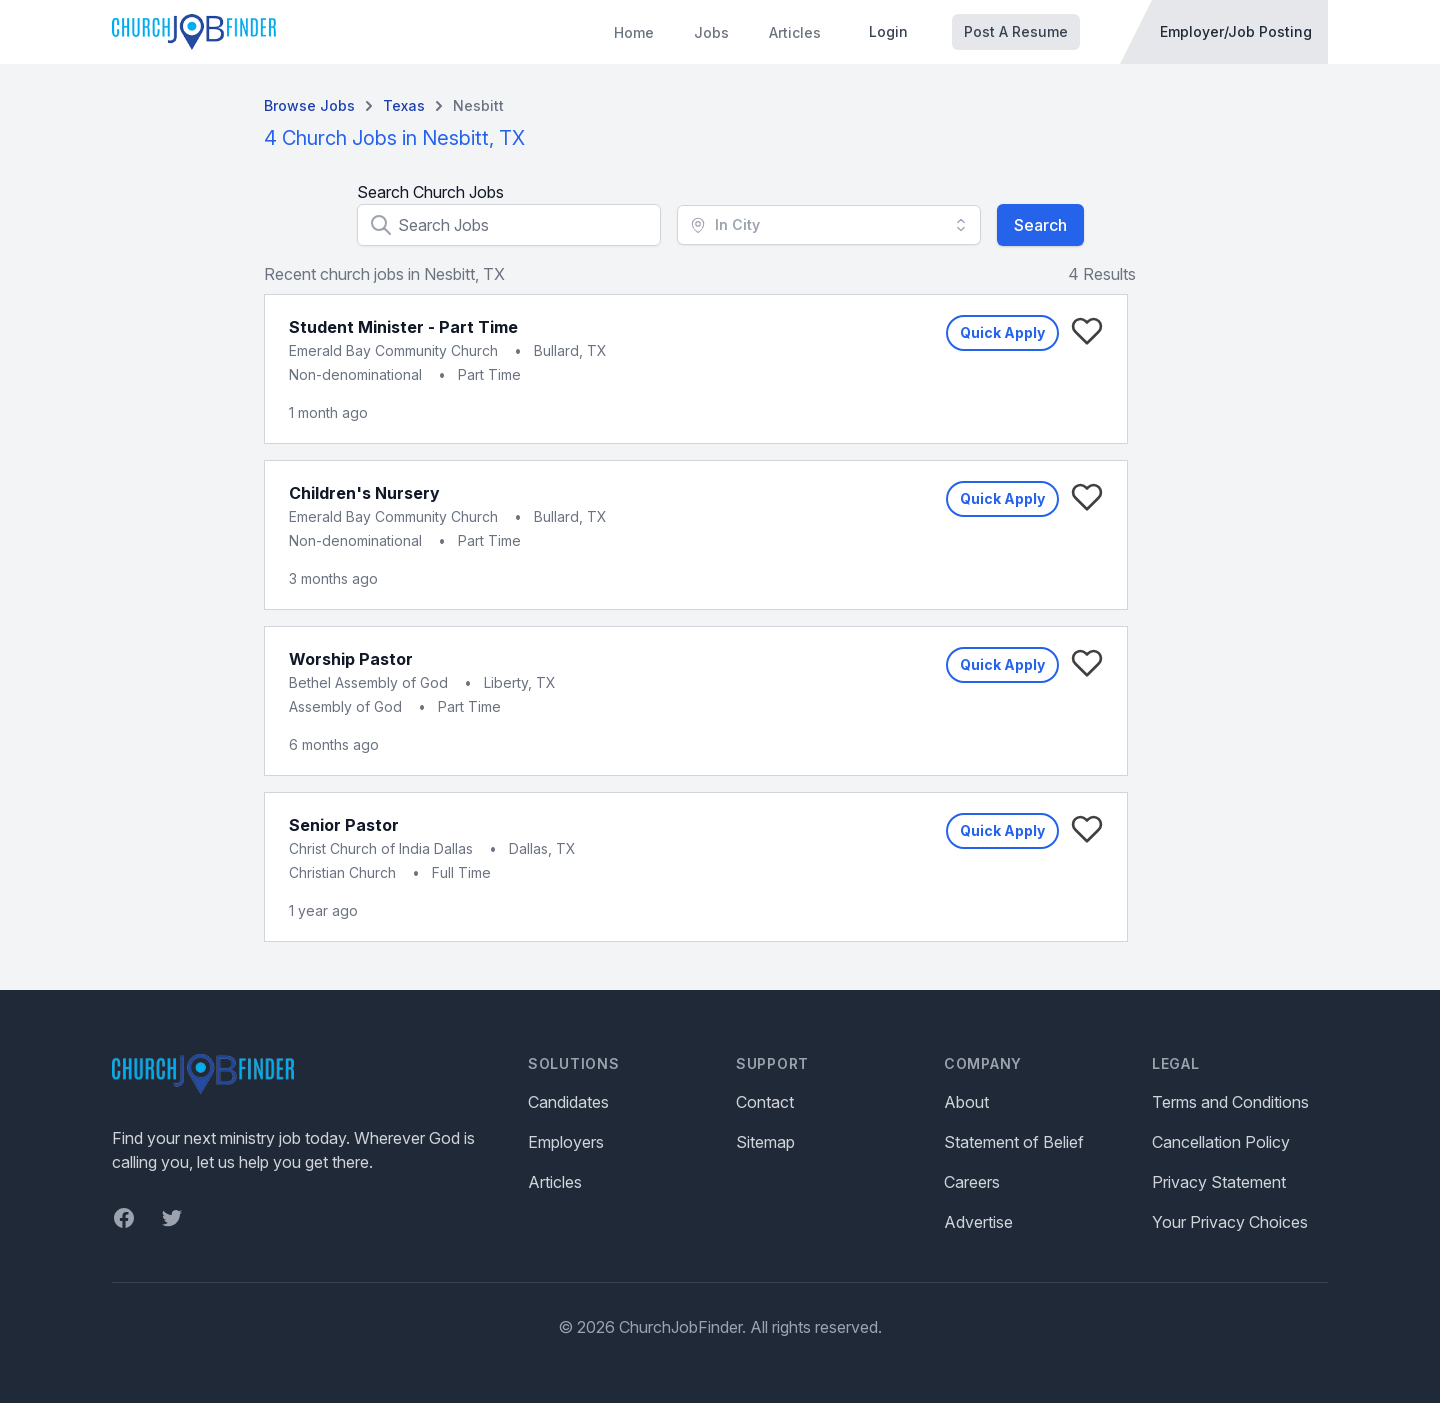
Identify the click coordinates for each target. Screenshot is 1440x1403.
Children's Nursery (364, 493)
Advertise (978, 1222)
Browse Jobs (309, 105)
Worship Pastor (351, 659)
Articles (795, 32)
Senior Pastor (344, 825)
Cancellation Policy (1221, 1142)
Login (888, 31)
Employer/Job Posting (1236, 31)
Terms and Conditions (1230, 1102)
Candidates (568, 1102)
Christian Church (342, 872)
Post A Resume (1016, 31)
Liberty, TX (520, 682)
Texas (404, 105)
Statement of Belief (1014, 1142)
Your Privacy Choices (1230, 1222)
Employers (566, 1142)
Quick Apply (1002, 332)
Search (1040, 225)
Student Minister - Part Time (403, 327)
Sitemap (765, 1142)
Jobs (711, 32)
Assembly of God (345, 706)
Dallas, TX (542, 848)
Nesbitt (478, 105)
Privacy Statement (1219, 1182)
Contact (765, 1102)
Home (634, 32)
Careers (972, 1182)
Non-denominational (355, 374)
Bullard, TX (570, 350)
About (966, 1102)
